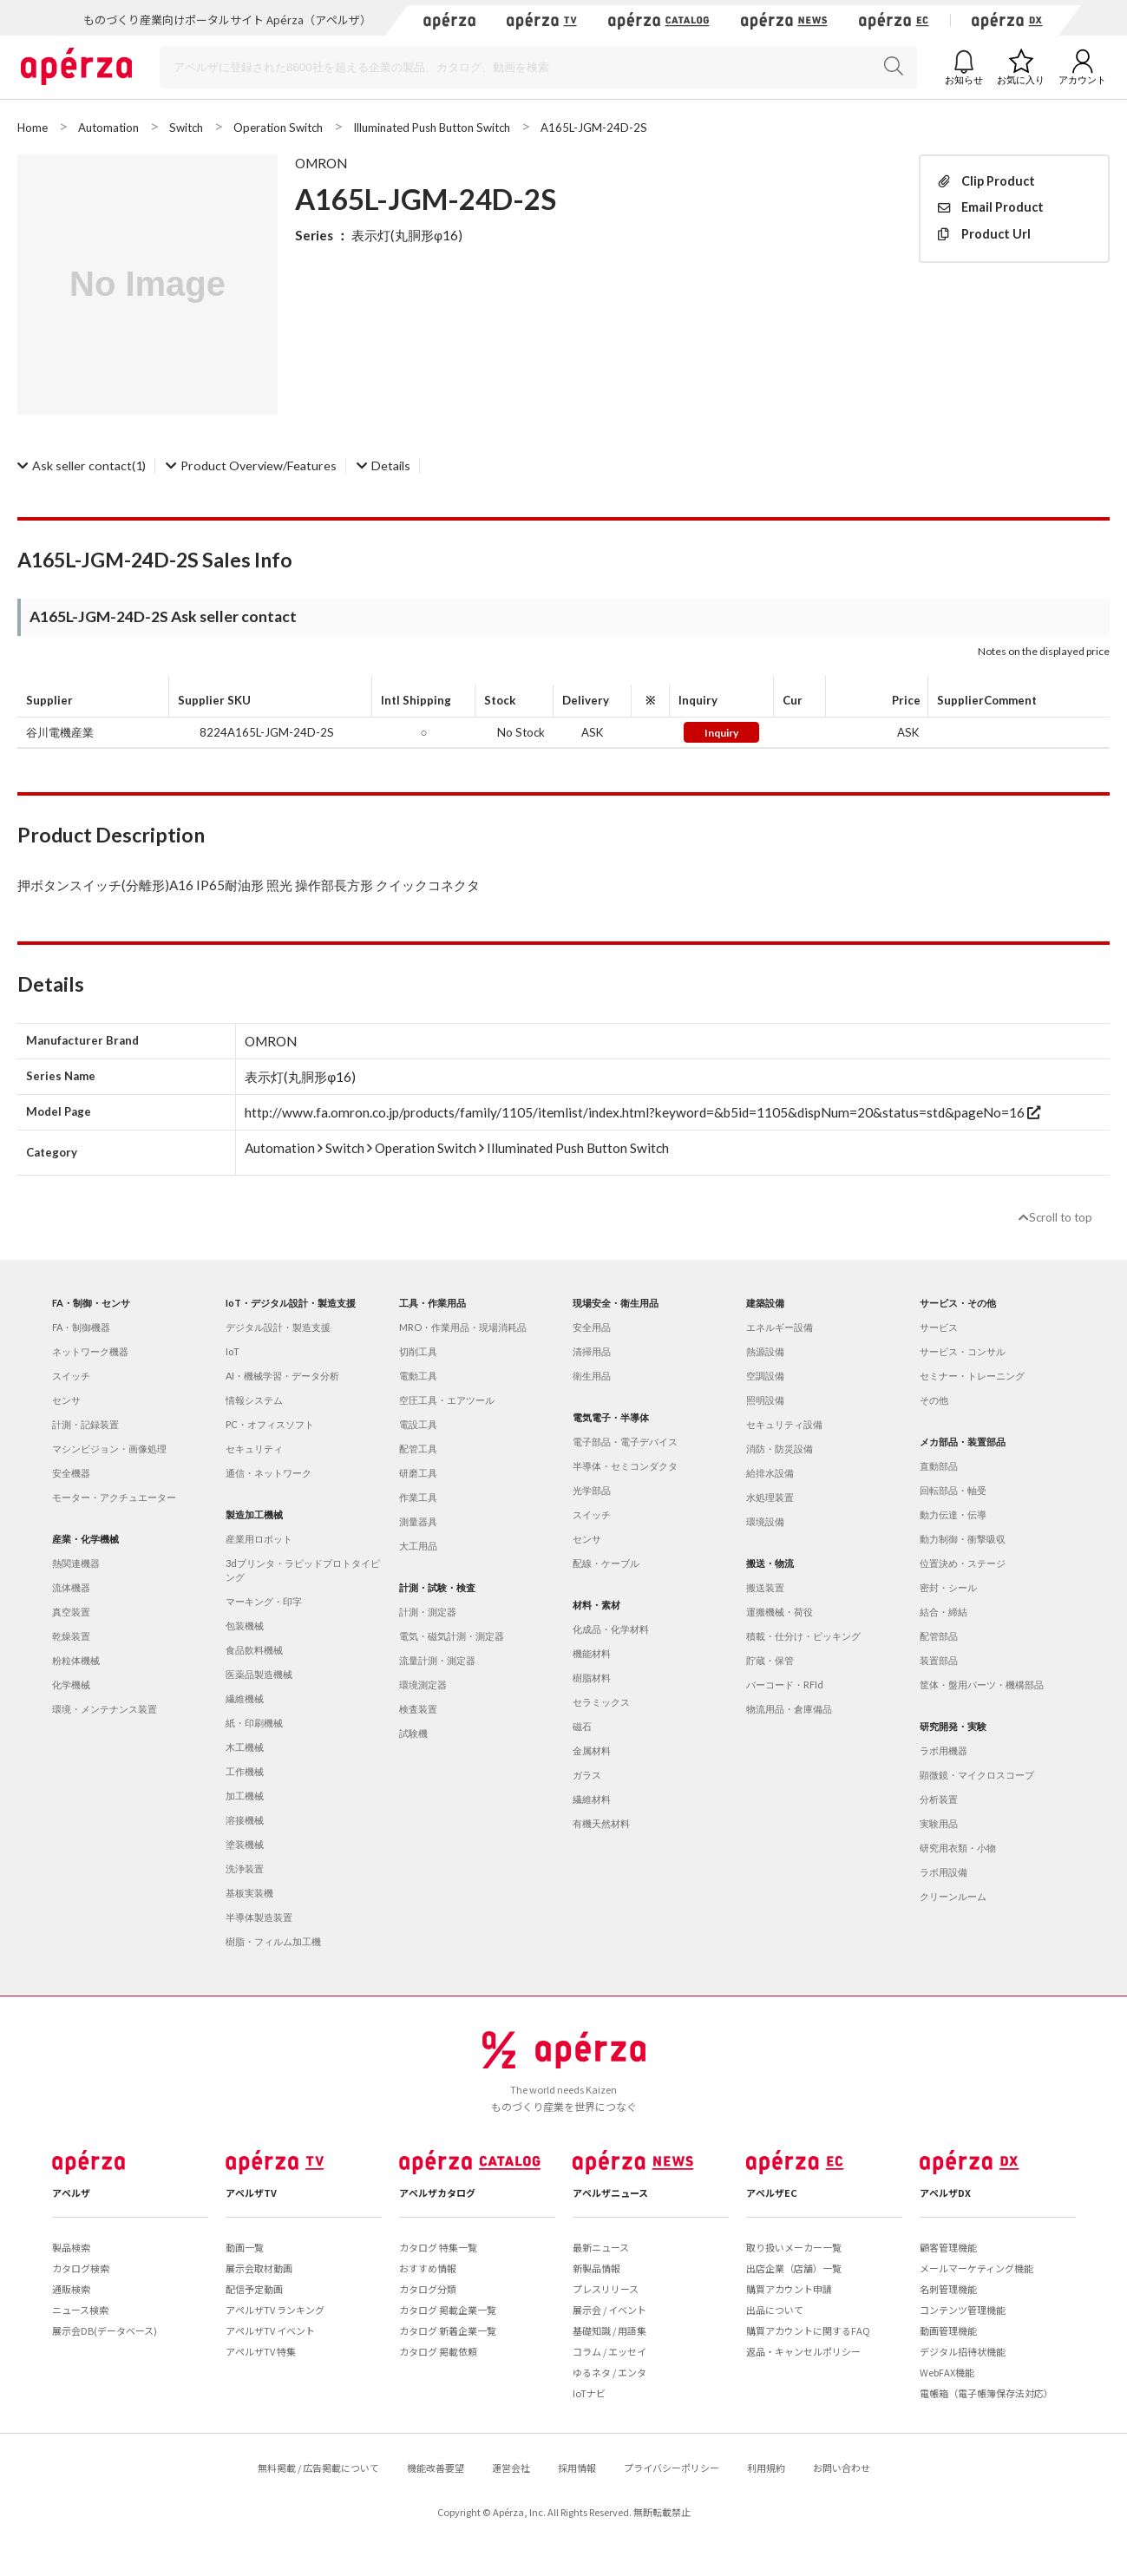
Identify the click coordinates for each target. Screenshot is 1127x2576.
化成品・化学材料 (611, 1629)
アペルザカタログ (437, 2192)
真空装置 (71, 1611)
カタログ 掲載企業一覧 (447, 2310)
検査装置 (418, 1708)
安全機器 (71, 1472)
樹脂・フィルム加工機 (273, 1941)
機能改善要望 (435, 2467)
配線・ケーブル (606, 1563)
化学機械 (71, 1684)
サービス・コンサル (963, 1351)
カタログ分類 (427, 2289)
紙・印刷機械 (254, 1722)
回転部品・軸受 (953, 1490)
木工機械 (245, 1747)
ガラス (587, 1774)
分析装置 (939, 1799)
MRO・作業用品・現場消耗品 (463, 1327)
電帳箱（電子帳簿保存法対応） (986, 2393)
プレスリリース (606, 2289)
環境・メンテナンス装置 (104, 1708)
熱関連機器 (76, 1563)
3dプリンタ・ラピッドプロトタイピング (303, 1570)
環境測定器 (423, 1684)
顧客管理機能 (948, 2247)
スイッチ (71, 1375)
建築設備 (765, 1302)
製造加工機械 (254, 1514)
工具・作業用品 (432, 1302)
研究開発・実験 (953, 1726)
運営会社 (511, 2467)
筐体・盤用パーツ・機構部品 (982, 1684)
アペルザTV (251, 2192)
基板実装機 (249, 1892)
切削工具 (418, 1351)
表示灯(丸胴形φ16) (406, 235)
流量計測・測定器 (437, 1660)
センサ (66, 1400)
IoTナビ (589, 2393)
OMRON (321, 163)
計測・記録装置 (85, 1424)
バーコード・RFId (784, 1684)
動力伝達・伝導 (953, 1514)
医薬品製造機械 (259, 1674)
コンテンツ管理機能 (963, 2310)
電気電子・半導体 (611, 1417)
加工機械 (245, 1795)
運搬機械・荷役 (779, 1611)
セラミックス (601, 1702)
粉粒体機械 (76, 1660)
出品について (774, 2310)
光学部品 (592, 1490)
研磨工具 (418, 1472)
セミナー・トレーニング (972, 1375)
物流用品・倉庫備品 (789, 1708)
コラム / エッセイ (609, 2351)
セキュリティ (254, 1448)
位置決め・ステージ (963, 1563)
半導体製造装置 (259, 1917)
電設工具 (418, 1424)
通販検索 (71, 2289)
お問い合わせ (841, 2467)
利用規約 (766, 2467)
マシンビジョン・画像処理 (109, 1448)
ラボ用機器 (943, 1750)
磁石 (582, 1726)
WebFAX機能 (947, 2372)
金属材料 (592, 1750)
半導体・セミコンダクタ (625, 1466)
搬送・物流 (770, 1563)
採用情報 (577, 2467)
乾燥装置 (71, 1636)
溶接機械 (245, 1819)
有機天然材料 (601, 1823)
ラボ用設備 (943, 1872)
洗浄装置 (245, 1868)
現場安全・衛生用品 (616, 1302)
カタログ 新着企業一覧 (447, 2330)
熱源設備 (765, 1351)
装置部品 (939, 1660)
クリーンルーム (953, 1896)
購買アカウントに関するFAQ (808, 2330)
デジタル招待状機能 (963, 2351)
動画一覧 (245, 2247)
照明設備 (765, 1400)
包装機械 (245, 1625)
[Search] (538, 67)
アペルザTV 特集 (261, 2351)
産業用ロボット (259, 1538)
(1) (81, 465)
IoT (232, 1351)
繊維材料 (592, 1799)
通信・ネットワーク (268, 1472)
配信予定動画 (254, 2289)
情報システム (254, 1400)
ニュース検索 (80, 2310)
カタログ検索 (80, 2268)
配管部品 (939, 1636)
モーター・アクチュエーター (114, 1497)
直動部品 (939, 1466)
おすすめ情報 (427, 2268)
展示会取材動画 (259, 2268)
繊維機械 (245, 1698)
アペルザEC (771, 2192)
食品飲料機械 (254, 1649)
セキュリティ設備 (784, 1424)
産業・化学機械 (85, 1538)
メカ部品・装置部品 (963, 1441)
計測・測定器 (427, 1611)
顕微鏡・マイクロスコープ (977, 1774)
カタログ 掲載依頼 (438, 2351)
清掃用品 (592, 1351)
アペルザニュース (610, 2192)
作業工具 (418, 1497)
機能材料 (592, 1653)
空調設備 (765, 1375)
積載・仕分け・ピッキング (803, 1636)
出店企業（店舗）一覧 (794, 2268)
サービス (939, 1327)
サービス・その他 (958, 1302)
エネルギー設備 (779, 1327)
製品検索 (71, 2247)
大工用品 (418, 1545)
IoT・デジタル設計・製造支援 (291, 1302)
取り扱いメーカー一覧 (794, 2247)
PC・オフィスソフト (270, 1424)
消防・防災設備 (779, 1448)
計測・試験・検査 (437, 1587)
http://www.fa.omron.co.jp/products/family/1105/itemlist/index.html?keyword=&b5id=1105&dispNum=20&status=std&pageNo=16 (642, 1112)
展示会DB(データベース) (104, 2330)
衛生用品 (592, 1375)
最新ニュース (601, 2247)
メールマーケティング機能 (976, 2268)
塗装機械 (245, 1844)
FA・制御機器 (81, 1327)
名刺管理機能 (948, 2289)
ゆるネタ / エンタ (609, 2372)
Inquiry (721, 732)
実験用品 (939, 1823)
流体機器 (71, 1587)
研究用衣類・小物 (958, 1847)
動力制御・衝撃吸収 (963, 1538)
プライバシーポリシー (671, 2467)
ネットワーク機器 (90, 1351)
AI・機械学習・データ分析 (282, 1375)
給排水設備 (770, 1472)
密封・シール (948, 1587)
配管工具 (418, 1448)
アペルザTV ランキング (275, 2310)
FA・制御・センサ (91, 1302)
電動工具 (418, 1375)
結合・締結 (943, 1611)
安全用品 (592, 1327)
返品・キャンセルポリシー (803, 2351)
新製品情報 (596, 2268)
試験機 (413, 1733)
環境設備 (765, 1521)
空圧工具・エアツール (447, 1400)
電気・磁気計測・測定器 (451, 1636)
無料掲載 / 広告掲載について (318, 2467)
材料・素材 (596, 1604)
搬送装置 (765, 1587)
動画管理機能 (948, 2330)
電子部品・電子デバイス (625, 1441)
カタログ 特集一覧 (438, 2247)
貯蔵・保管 (770, 1660)
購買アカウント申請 (789, 2289)
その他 (934, 1400)
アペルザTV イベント (270, 2330)
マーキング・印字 (264, 1601)
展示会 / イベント (609, 2310)
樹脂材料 (592, 1677)
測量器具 (418, 1521)
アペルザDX (945, 2192)
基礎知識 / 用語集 (609, 2330)
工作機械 (245, 1771)
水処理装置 (770, 1497)
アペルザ (71, 2192)
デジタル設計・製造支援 (278, 1327)
